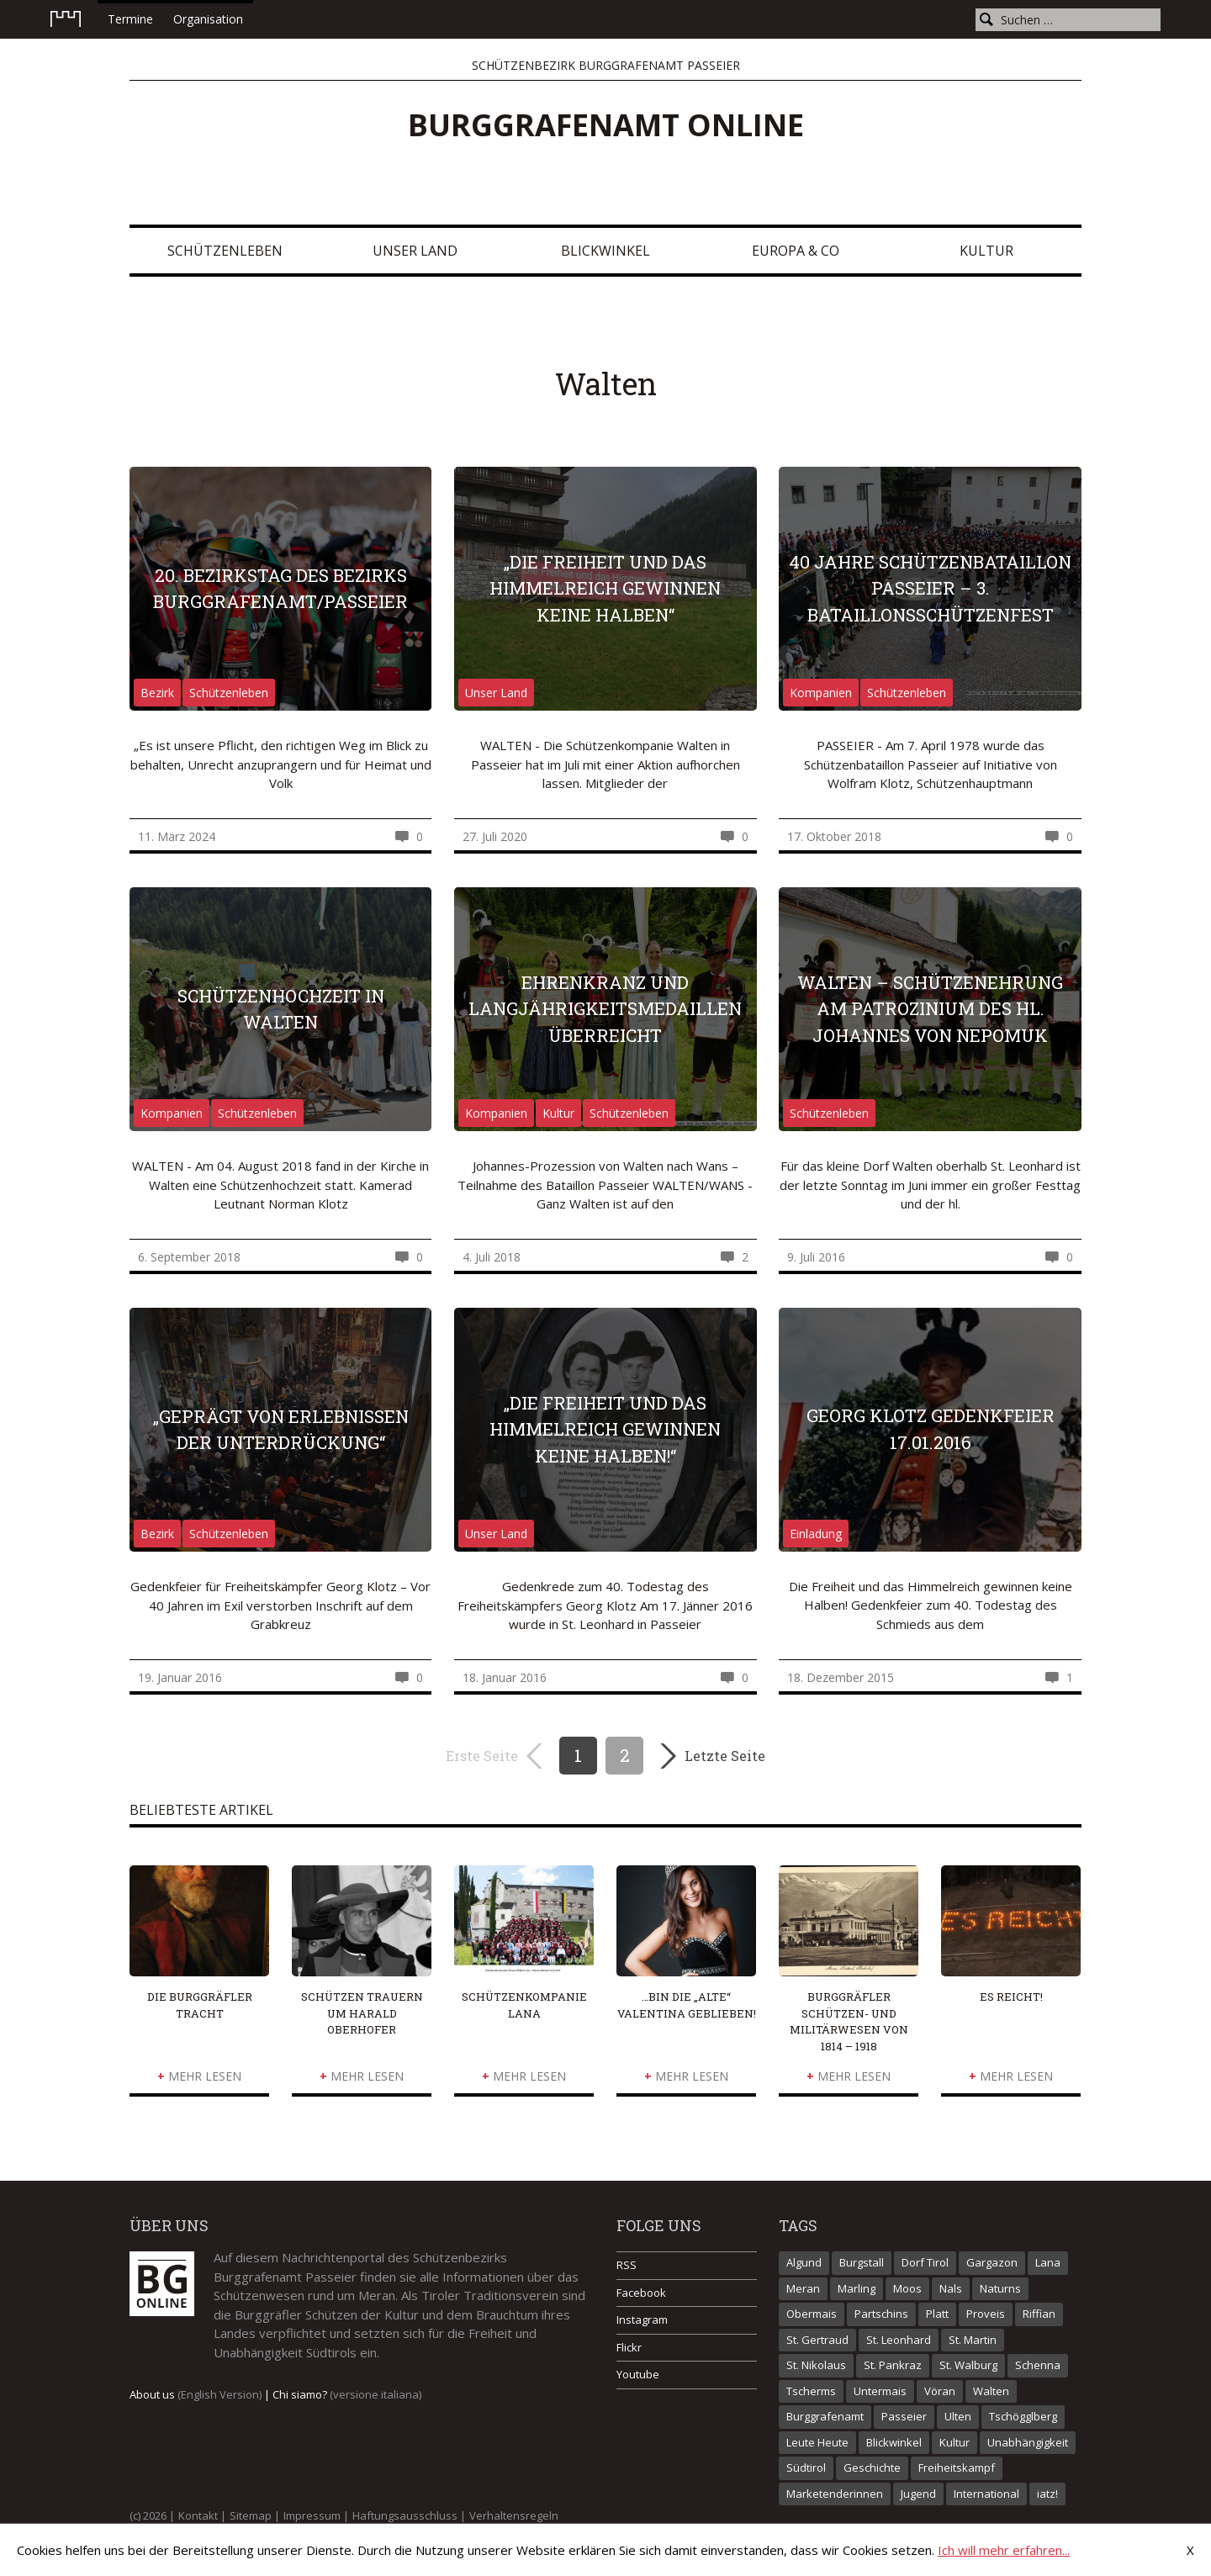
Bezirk (157, 693)
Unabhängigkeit (1027, 2442)
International (986, 2493)
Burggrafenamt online (606, 124)
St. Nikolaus (816, 2364)
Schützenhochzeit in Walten (280, 1009)
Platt (937, 2313)
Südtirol (806, 2467)
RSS (626, 2264)
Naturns (1000, 2288)
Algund (804, 2262)
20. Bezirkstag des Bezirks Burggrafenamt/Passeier (280, 588)
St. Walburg (968, 2364)
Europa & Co (795, 250)
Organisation (208, 19)
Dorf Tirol (925, 2262)
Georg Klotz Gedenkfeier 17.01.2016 (930, 1429)
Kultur (986, 250)
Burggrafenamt (825, 2416)
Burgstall (861, 2262)
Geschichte (872, 2467)
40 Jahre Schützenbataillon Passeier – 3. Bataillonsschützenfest (930, 588)
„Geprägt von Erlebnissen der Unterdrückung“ (281, 1429)
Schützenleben (225, 250)
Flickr (629, 2347)
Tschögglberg (1023, 2416)
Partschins (881, 2313)
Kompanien (821, 693)
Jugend (918, 2493)
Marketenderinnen (834, 2493)
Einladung (816, 1534)
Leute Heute (817, 2442)
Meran (803, 2288)
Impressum (312, 2515)
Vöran (939, 2391)
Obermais (811, 2313)
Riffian (1039, 2313)
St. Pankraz (893, 2364)
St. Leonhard (898, 2339)
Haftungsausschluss (404, 2515)
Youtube (637, 2374)
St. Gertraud (817, 2339)
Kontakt (198, 2515)
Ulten (957, 2416)
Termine (130, 19)
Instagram (642, 2319)
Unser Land (415, 250)
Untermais (880, 2391)
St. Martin (973, 2339)
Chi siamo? (346, 2394)
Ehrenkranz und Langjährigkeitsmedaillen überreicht (605, 1009)
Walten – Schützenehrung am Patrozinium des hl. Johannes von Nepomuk (930, 1009)
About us (196, 2394)
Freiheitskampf (956, 2467)
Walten (991, 2391)
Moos (907, 2288)
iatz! (1047, 2493)
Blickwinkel (605, 250)
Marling (856, 2288)
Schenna (1037, 2364)
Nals (950, 2288)
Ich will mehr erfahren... (1004, 2550)
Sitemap (251, 2515)
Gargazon (992, 2262)
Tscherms (811, 2391)
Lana (1047, 2262)
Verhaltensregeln (513, 2515)
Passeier (904, 2416)
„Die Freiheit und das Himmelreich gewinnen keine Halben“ (605, 588)
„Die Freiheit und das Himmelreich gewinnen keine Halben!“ (605, 1429)
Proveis (985, 2313)
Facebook (641, 2292)
